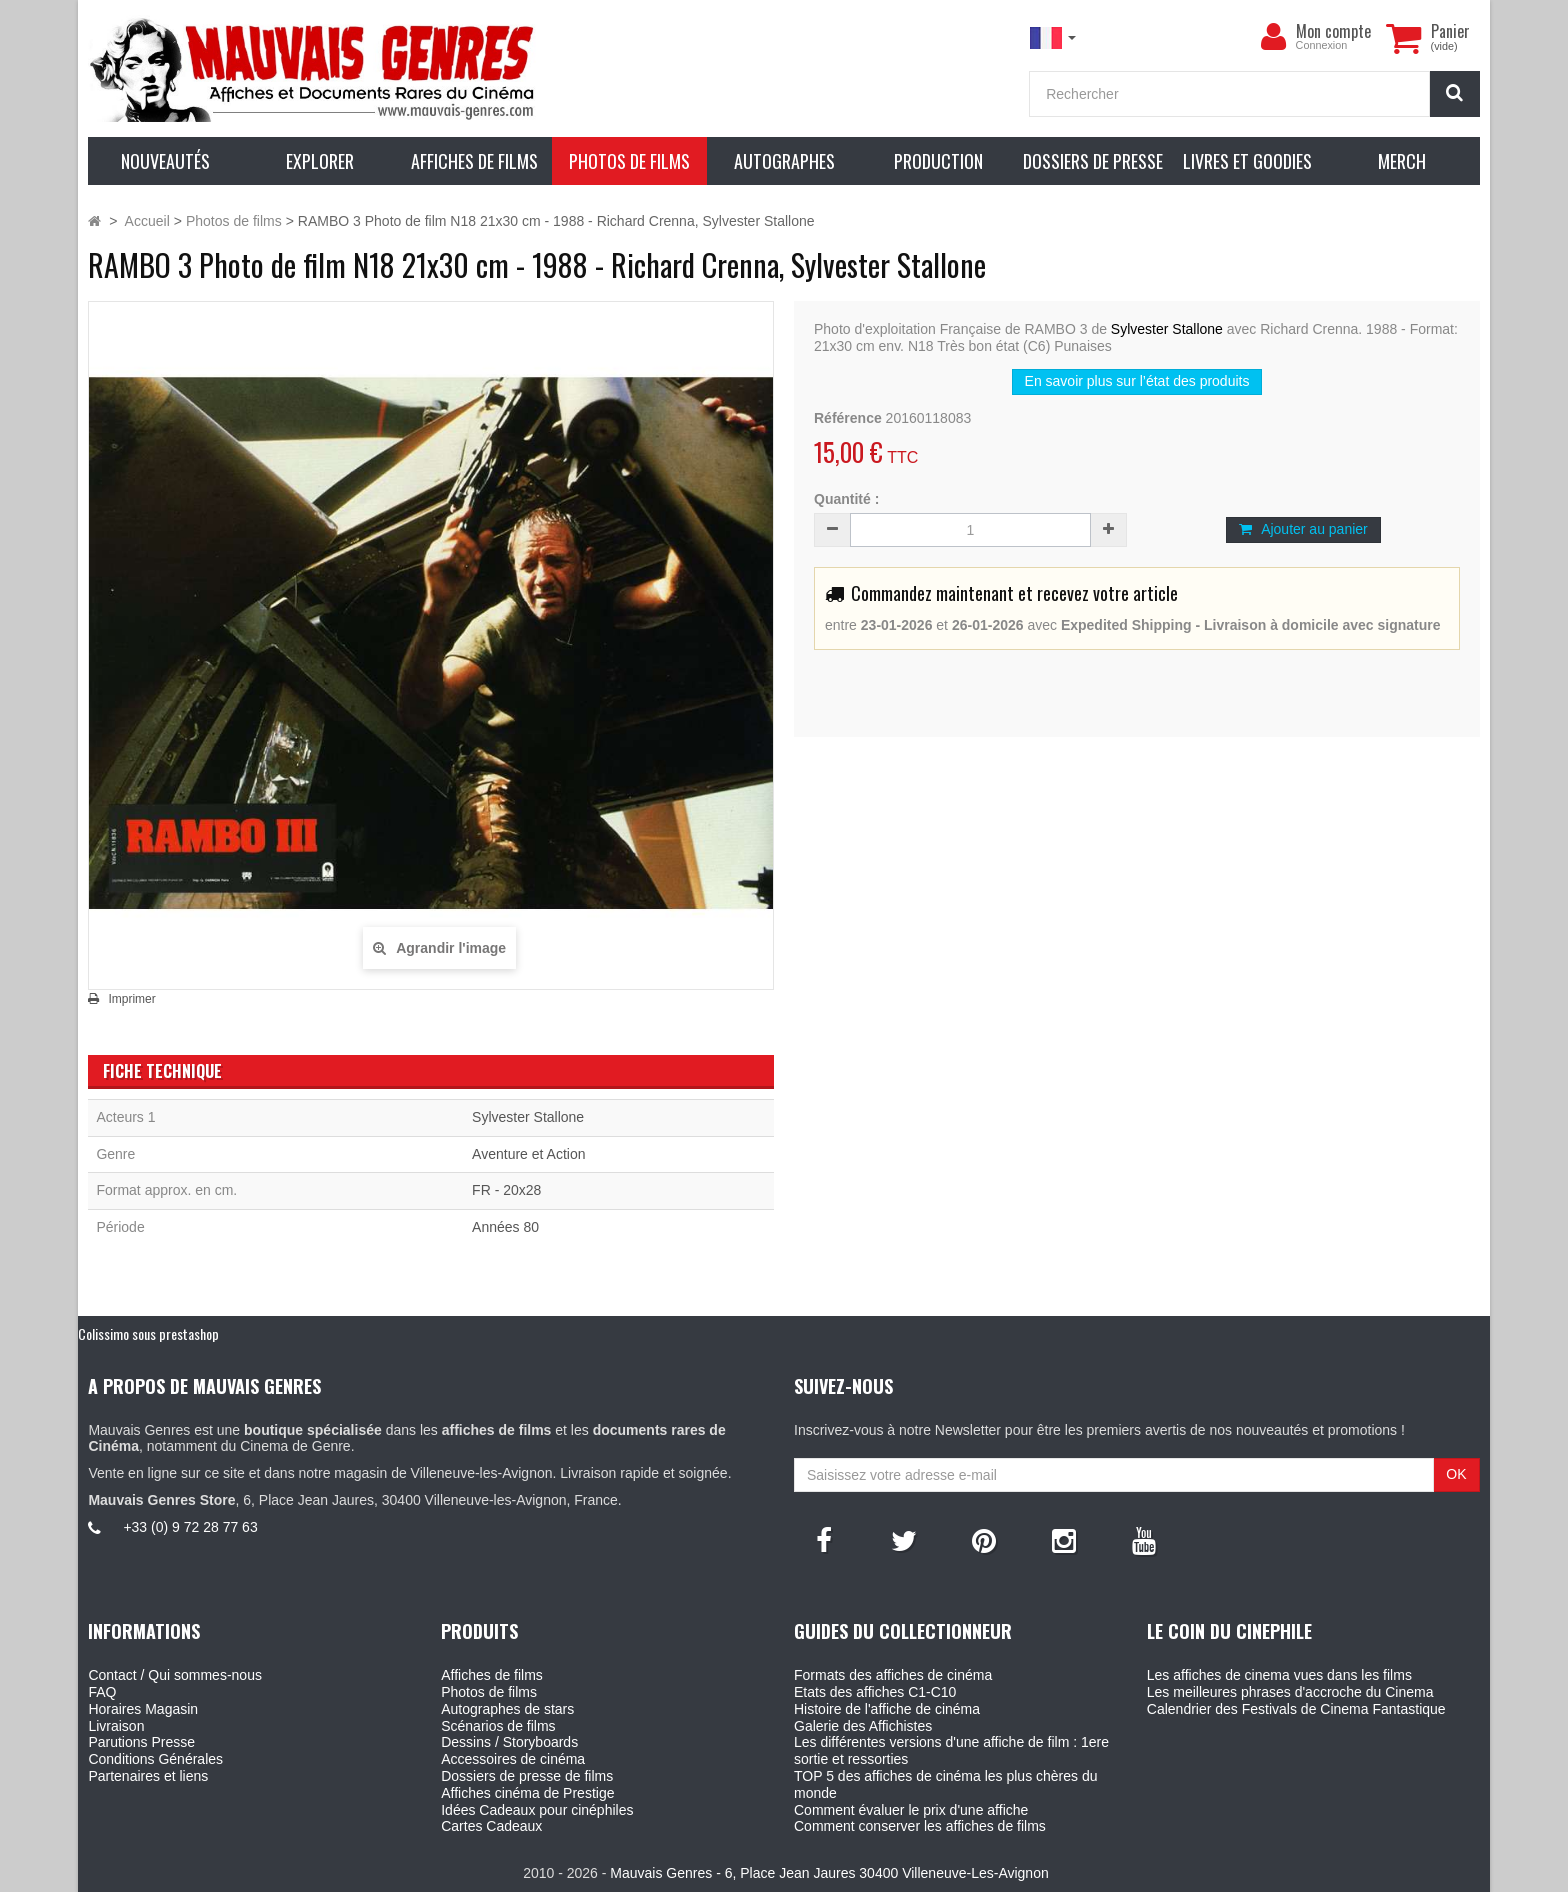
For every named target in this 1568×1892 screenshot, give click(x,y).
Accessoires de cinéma (513, 1759)
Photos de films (489, 1692)
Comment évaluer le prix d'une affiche (911, 1810)
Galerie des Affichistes (863, 1726)
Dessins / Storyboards (509, 1742)
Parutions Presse (141, 1742)
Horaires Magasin (143, 1709)
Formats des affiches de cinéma (893, 1675)
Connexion (1322, 45)
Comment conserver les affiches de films (920, 1826)
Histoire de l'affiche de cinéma (887, 1709)
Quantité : (846, 499)
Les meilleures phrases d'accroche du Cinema (1290, 1692)
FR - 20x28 (506, 1190)
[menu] (1274, 37)
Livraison (116, 1726)
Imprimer (131, 999)
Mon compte (1333, 31)
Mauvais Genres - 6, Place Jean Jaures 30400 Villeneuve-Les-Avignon (829, 1873)
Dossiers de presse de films (527, 1776)
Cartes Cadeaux (491, 1826)
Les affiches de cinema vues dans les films (1279, 1675)
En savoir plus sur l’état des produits (1137, 381)
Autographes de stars (507, 1709)
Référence (848, 418)
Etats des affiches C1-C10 (875, 1692)
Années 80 (505, 1227)
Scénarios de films (498, 1726)
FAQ (102, 1692)
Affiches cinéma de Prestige (527, 1793)
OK (1456, 1474)
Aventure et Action (528, 1154)
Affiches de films (492, 1675)
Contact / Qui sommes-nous (175, 1675)
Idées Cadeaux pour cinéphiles (537, 1810)
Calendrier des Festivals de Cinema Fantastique (1296, 1709)
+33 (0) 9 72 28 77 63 (190, 1527)
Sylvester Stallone (1167, 329)
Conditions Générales (155, 1759)
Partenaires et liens (148, 1776)
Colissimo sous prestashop (148, 1333)
